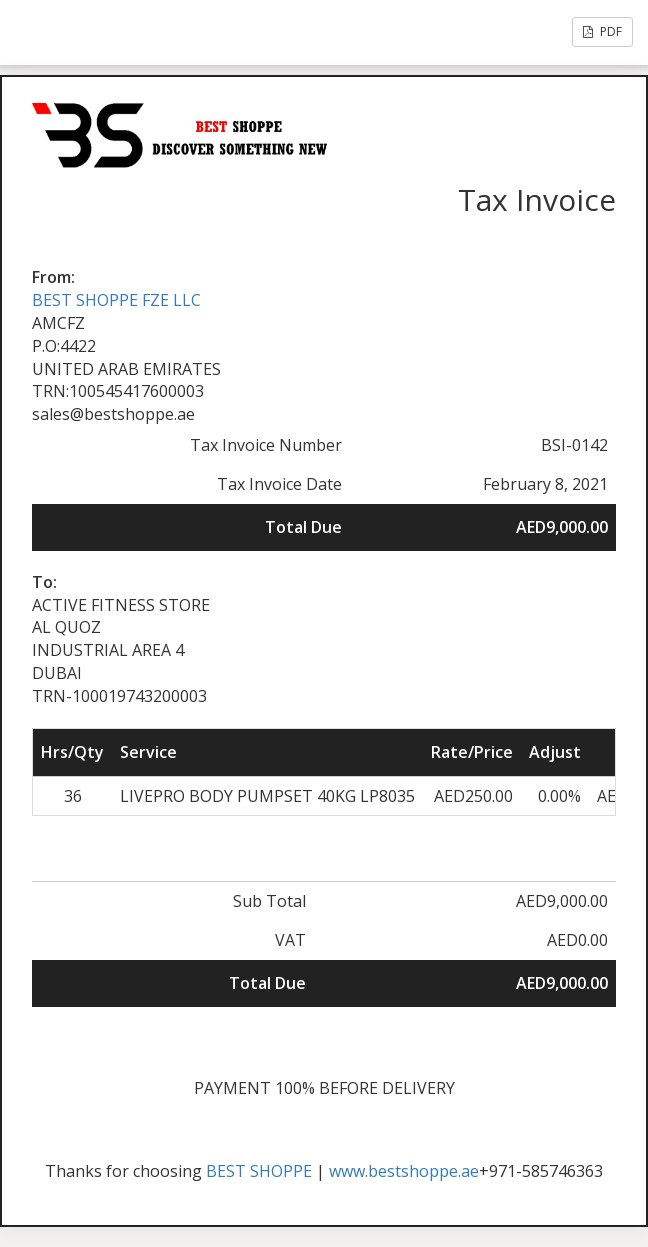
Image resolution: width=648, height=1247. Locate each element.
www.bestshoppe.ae (404, 1171)
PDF (602, 31)
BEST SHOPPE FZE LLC (116, 300)
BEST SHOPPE (259, 1171)
